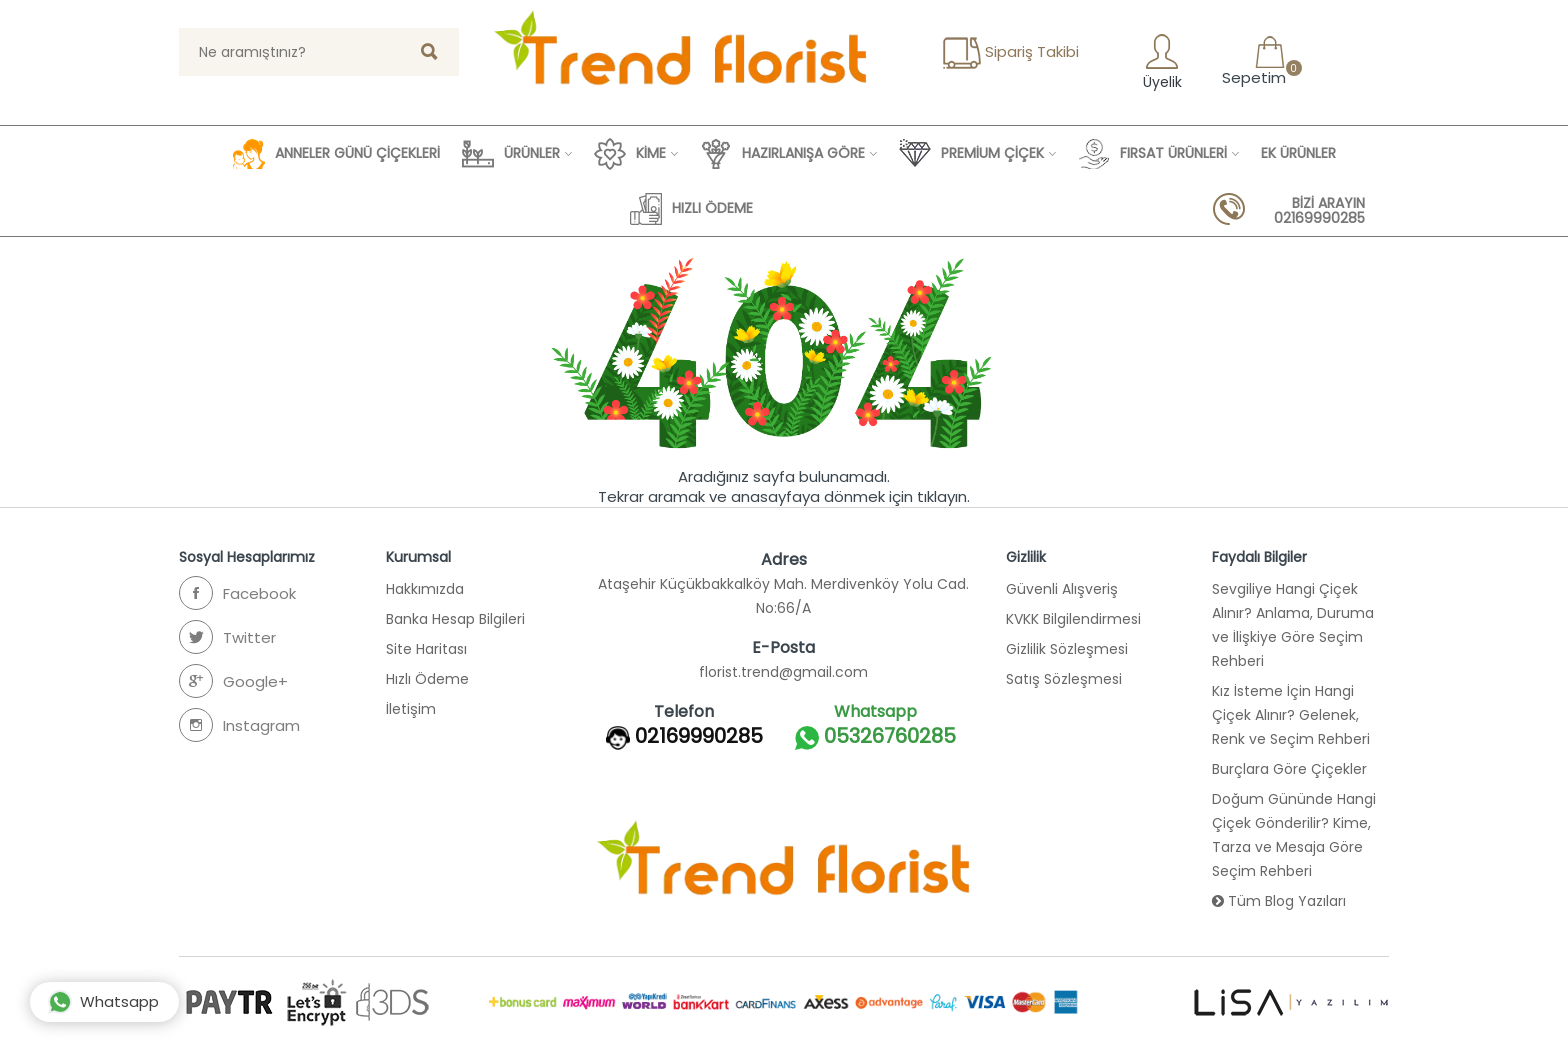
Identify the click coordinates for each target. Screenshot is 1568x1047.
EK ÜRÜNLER (1298, 153)
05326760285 (875, 737)
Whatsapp (103, 1002)
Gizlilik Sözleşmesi (1067, 649)
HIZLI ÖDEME (691, 209)
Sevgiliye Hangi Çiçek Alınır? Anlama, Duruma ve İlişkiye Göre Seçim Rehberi (1293, 625)
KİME (630, 154)
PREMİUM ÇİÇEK (971, 154)
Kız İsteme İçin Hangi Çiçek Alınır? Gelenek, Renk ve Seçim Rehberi (1291, 715)
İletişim (411, 709)
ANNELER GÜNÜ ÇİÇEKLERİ (336, 154)
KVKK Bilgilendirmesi (1073, 619)
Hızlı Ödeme (427, 679)
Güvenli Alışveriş (1062, 589)
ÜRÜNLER (511, 154)
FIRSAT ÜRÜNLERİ (1152, 154)
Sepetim (1252, 61)
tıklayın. (943, 496)
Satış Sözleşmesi (1064, 679)
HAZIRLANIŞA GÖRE (782, 154)
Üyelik (1160, 61)
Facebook (237, 593)
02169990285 (699, 736)
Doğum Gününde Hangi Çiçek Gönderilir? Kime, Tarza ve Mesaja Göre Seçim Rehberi (1294, 835)
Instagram (239, 725)
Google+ (233, 681)
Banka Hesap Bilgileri (455, 619)
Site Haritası (426, 649)
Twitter (227, 637)
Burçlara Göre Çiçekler (1289, 769)
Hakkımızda (425, 589)
